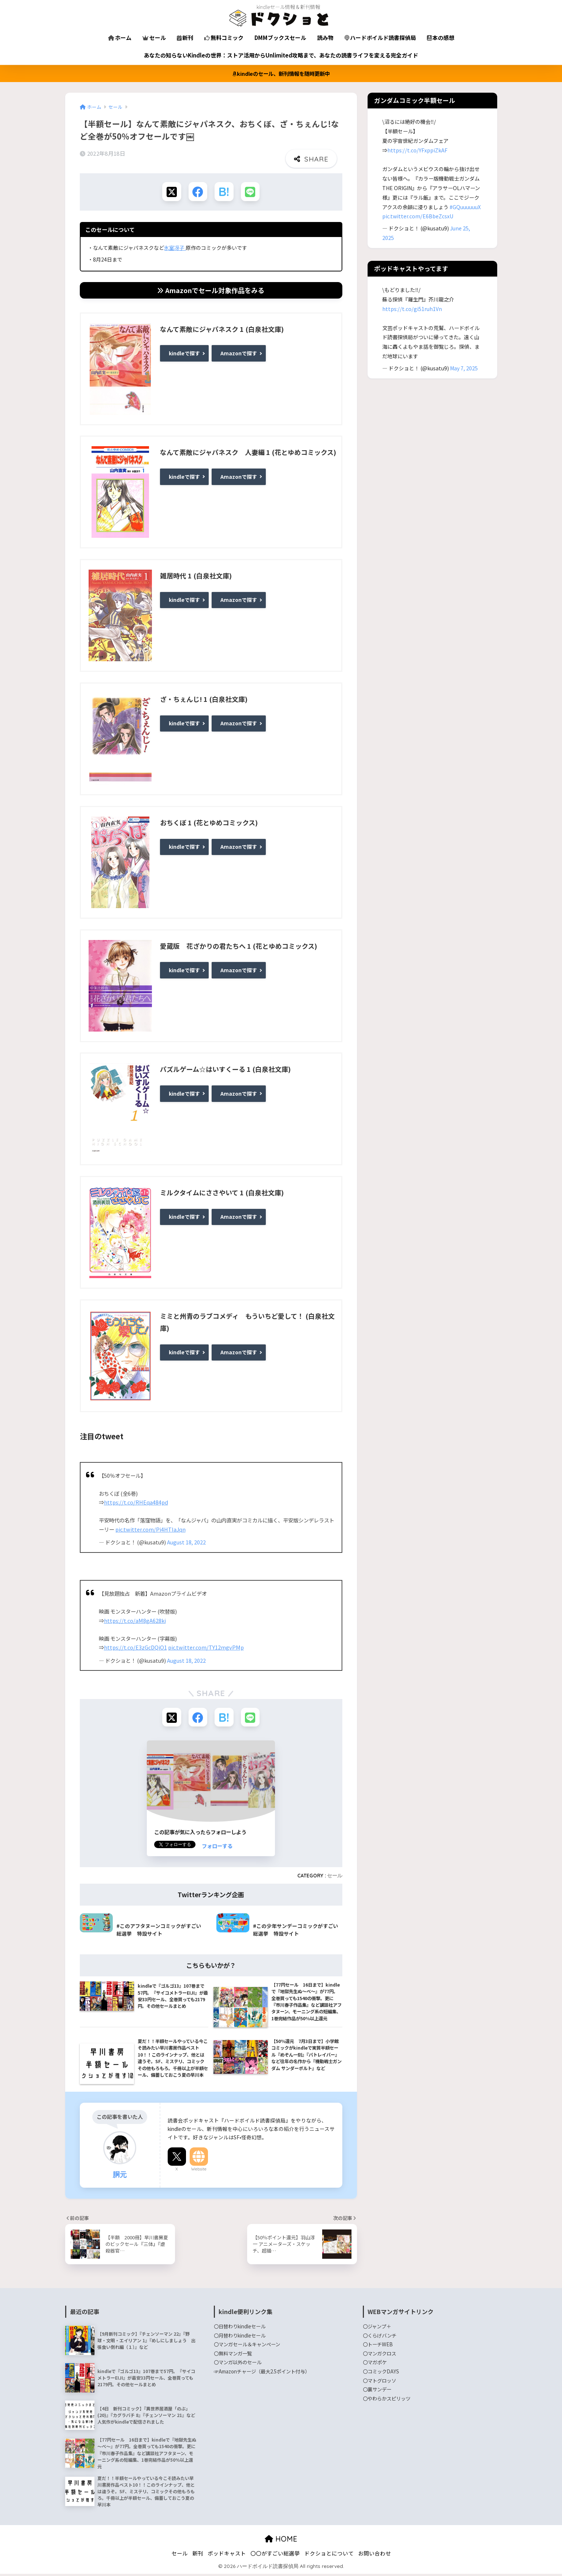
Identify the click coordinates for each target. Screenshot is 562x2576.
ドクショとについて (329, 2556)
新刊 (185, 37)
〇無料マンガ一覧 (233, 2356)
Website (198, 2171)
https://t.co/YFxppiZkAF (417, 150)
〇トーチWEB (378, 2346)
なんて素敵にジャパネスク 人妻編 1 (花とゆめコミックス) (248, 453)
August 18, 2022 (186, 1543)
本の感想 (440, 37)
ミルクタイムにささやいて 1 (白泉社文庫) (222, 1194)
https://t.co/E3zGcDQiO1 (135, 1648)
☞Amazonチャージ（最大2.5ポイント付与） (262, 2373)
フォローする (217, 1848)
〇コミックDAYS (381, 2373)
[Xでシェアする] (170, 192)
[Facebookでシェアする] (197, 192)
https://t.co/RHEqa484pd (136, 1503)
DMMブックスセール (280, 37)
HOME (281, 2541)
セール (154, 37)
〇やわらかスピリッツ (386, 2401)
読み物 (325, 37)
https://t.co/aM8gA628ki (135, 1621)
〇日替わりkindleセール (239, 2328)
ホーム (119, 37)
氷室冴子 (175, 248)
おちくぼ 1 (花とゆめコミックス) (209, 823)
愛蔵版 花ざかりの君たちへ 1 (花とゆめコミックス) (238, 947)
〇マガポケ (375, 2364)
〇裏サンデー (377, 2391)
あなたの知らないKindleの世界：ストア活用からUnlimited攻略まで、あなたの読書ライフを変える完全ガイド (281, 55)
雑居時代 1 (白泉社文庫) (196, 577)
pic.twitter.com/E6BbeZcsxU (417, 216)
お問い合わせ (374, 2556)
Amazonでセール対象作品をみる (210, 291)
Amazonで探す (238, 353)
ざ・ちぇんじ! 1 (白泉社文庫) (203, 700)
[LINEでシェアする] (252, 192)
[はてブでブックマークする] (225, 192)
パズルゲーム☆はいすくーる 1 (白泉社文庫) (225, 1070)
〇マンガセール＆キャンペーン (247, 2346)
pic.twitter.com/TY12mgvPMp (206, 1648)
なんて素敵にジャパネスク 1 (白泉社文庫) (222, 330)
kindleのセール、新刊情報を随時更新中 (281, 73)
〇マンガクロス (379, 2356)
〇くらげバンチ (380, 2338)
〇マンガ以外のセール (237, 2364)
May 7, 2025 (464, 368)
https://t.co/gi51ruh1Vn (412, 308)
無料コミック (223, 37)
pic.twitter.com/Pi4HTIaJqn (150, 1530)
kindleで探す (184, 353)
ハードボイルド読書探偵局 (380, 37)
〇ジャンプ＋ (377, 2328)
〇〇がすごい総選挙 (275, 2556)
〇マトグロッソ (379, 2382)
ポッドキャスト (227, 2556)
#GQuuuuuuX (465, 207)
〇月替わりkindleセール (239, 2338)
